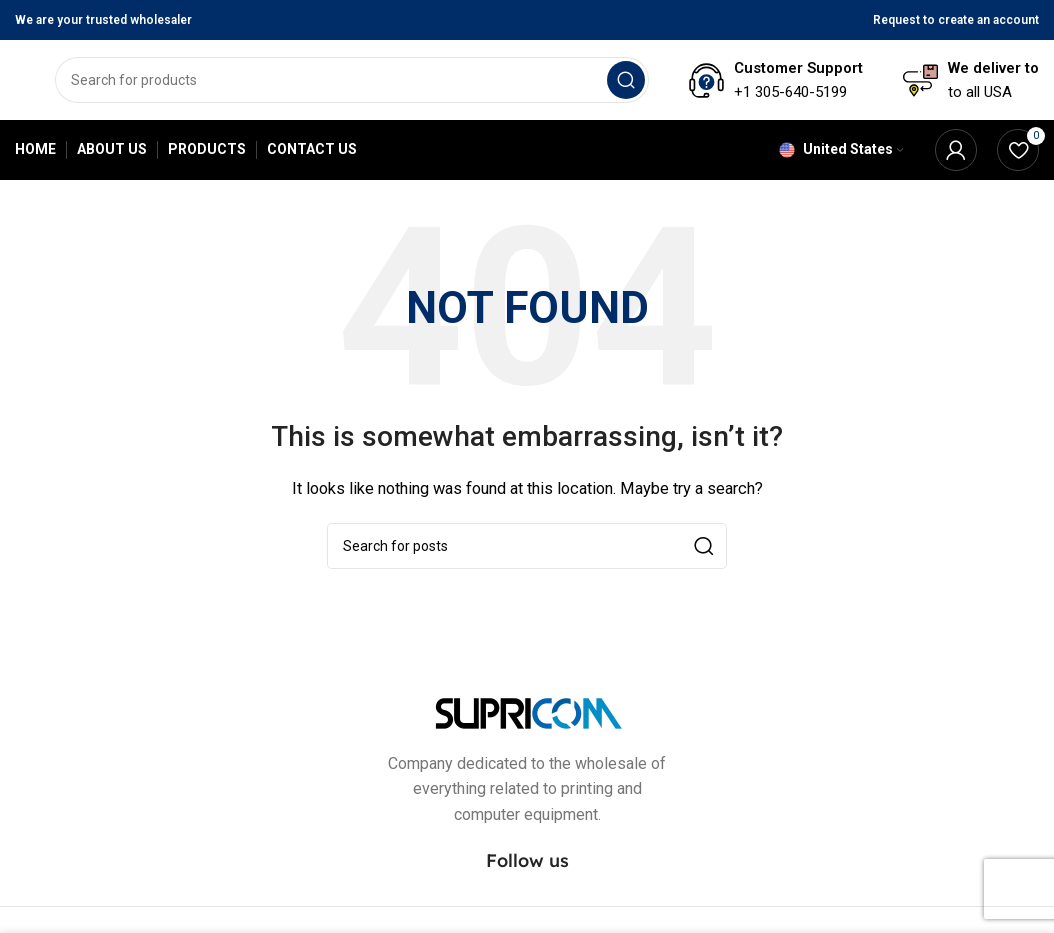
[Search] (352, 80)
